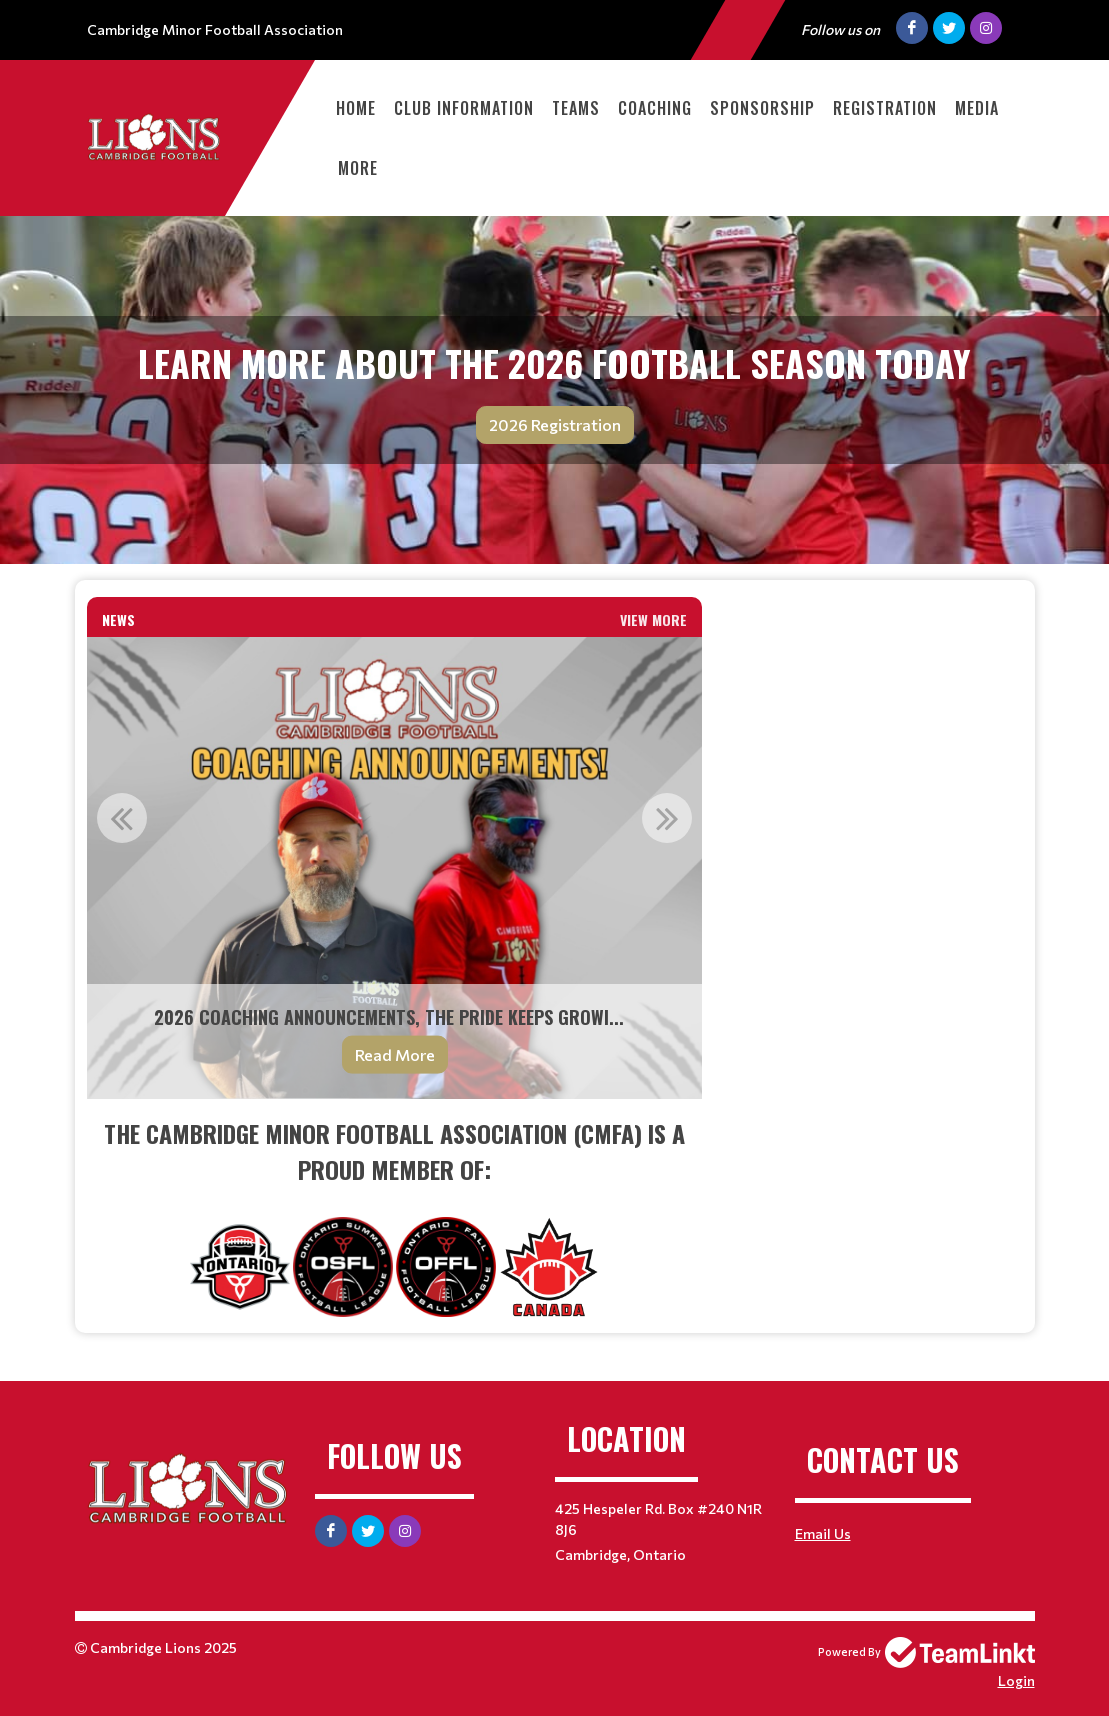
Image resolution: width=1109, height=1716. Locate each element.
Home (356, 108)
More (358, 168)
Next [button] (667, 818)
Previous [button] (122, 818)
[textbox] (395, 1216)
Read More (395, 1054)
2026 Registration (555, 424)
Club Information (464, 108)
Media (977, 108)
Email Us (823, 1533)
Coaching (655, 108)
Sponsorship (762, 108)
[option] (395, 868)
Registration (885, 108)
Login (1016, 1680)
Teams (576, 108)
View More (653, 619)
